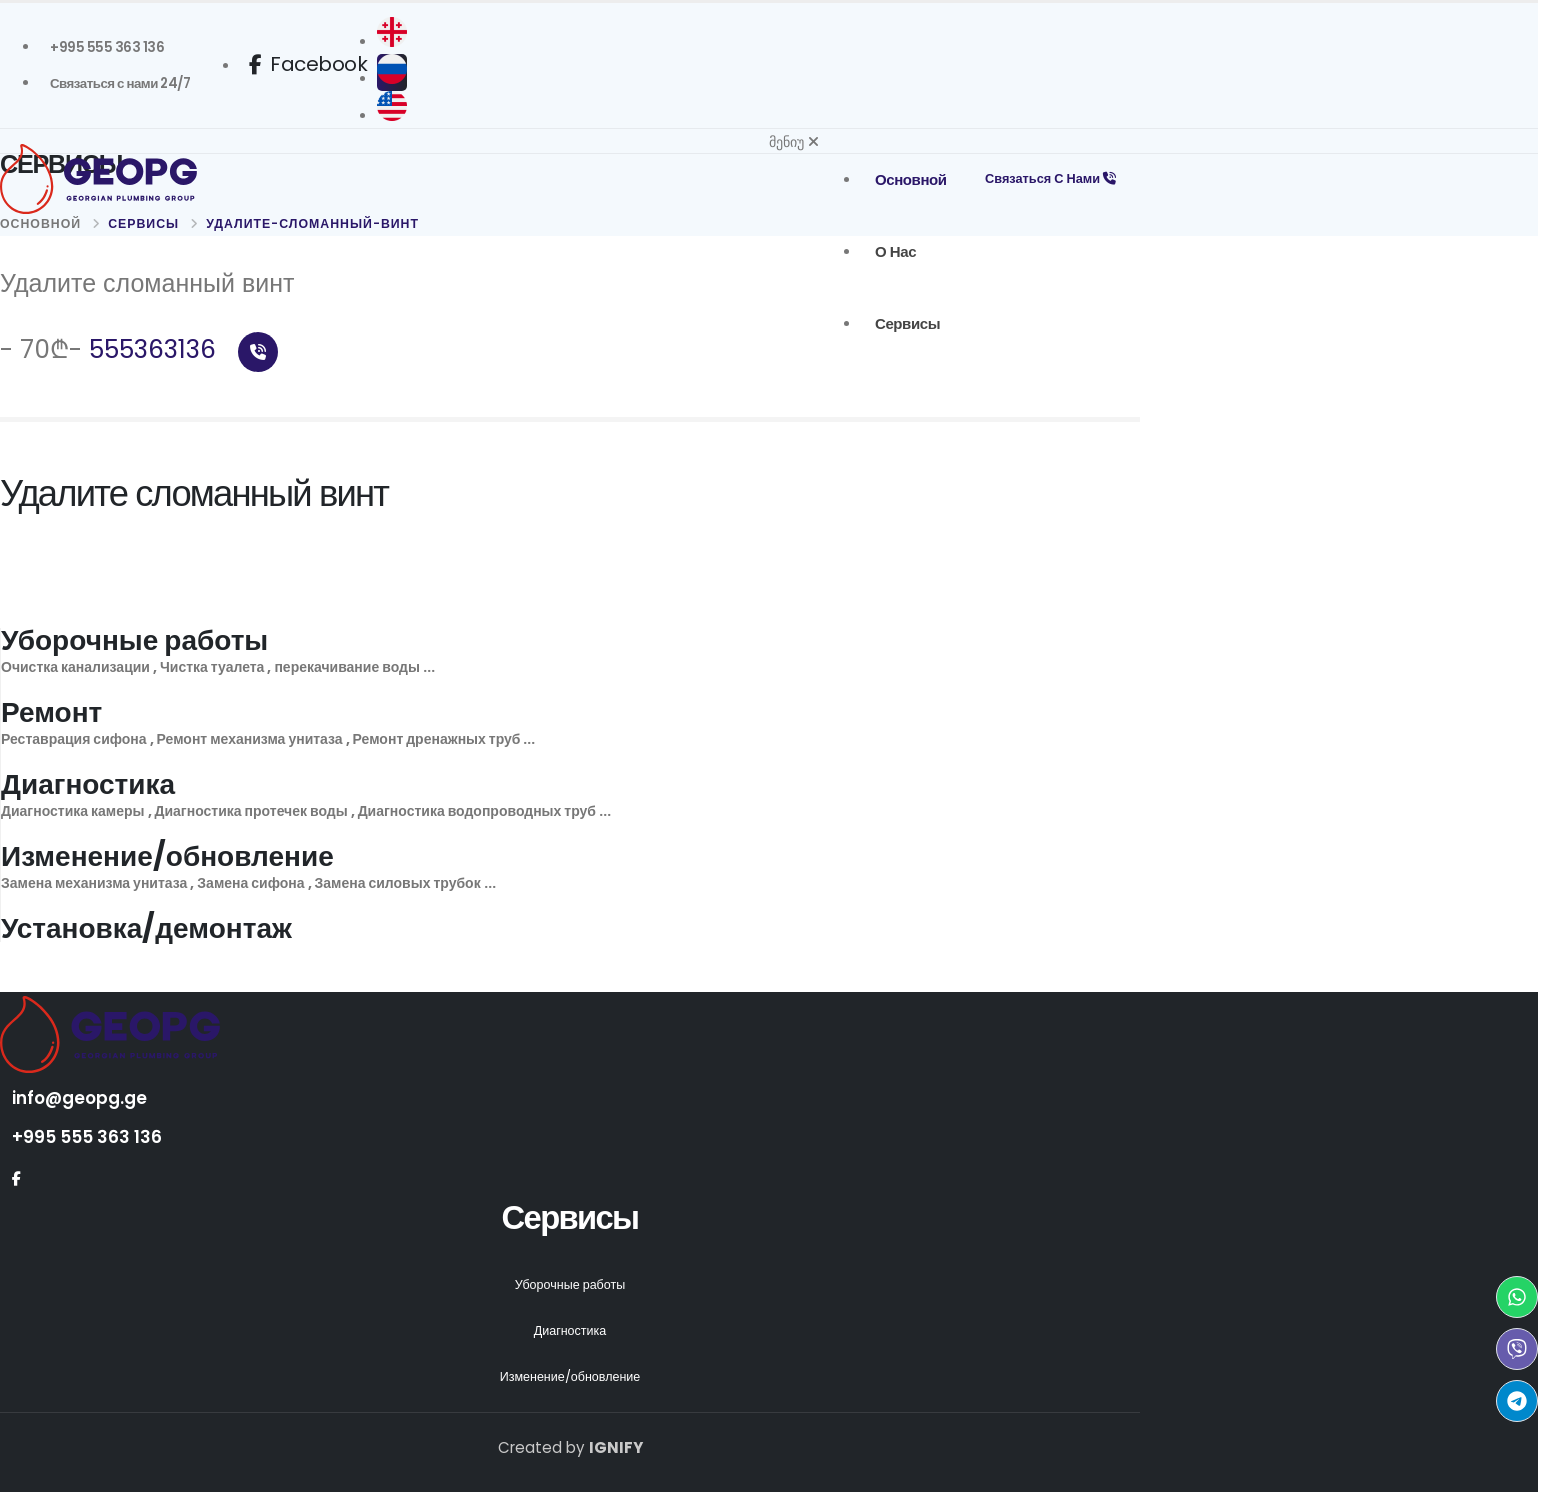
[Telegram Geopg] (1517, 1401)
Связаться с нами (1048, 178)
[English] (398, 116)
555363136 (183, 349)
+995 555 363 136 (87, 1137)
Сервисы (902, 323)
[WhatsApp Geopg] (1517, 1297)
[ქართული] (398, 42)
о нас (890, 251)
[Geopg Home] (150, 179)
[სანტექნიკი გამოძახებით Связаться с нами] (120, 84)
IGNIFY (616, 1447)
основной (906, 179)
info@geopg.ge (80, 1098)
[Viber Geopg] (1517, 1349)
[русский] (398, 79)
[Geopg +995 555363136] (107, 48)
